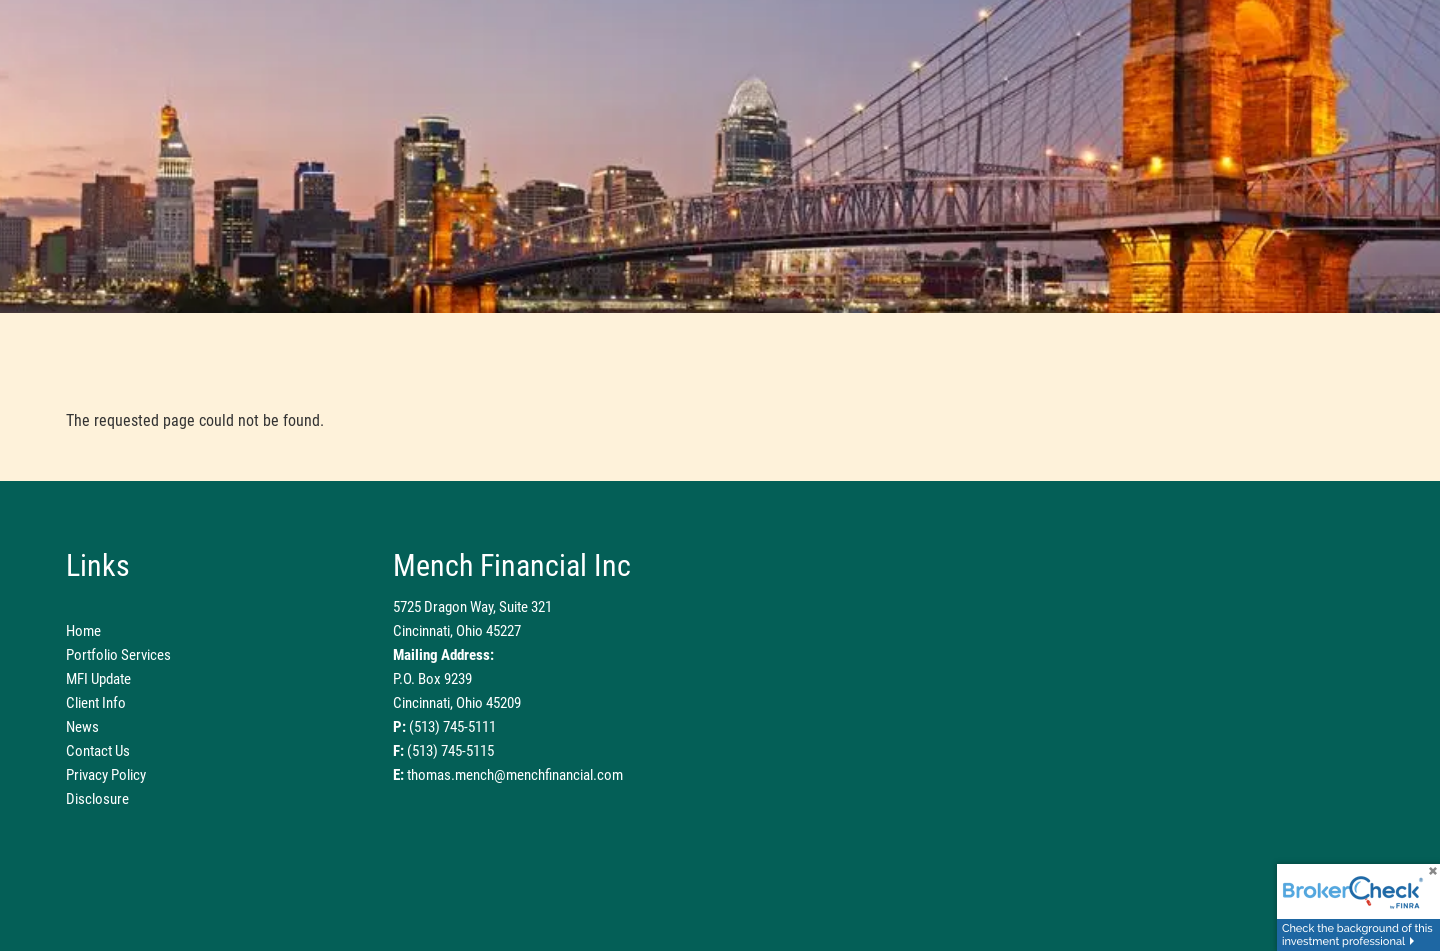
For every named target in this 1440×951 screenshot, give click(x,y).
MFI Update (98, 679)
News (82, 727)
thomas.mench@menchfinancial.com (515, 775)
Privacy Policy (106, 775)
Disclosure (97, 799)
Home (83, 631)
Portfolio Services (118, 655)
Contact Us (98, 751)
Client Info (96, 703)
